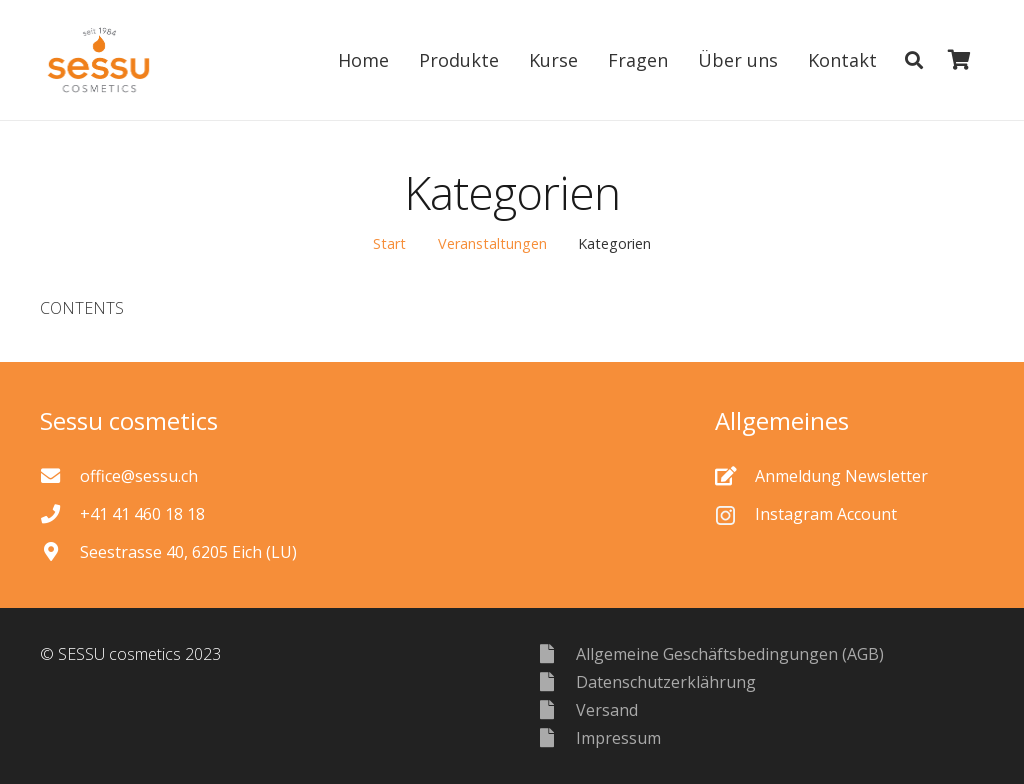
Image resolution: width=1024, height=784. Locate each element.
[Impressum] (556, 737)
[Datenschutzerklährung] (556, 681)
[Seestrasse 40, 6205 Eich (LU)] (60, 551)
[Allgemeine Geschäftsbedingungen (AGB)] (556, 653)
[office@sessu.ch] (60, 475)
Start (389, 243)
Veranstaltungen (492, 243)
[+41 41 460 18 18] (60, 513)
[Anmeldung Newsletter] (735, 475)
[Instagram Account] (735, 514)
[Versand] (556, 709)
